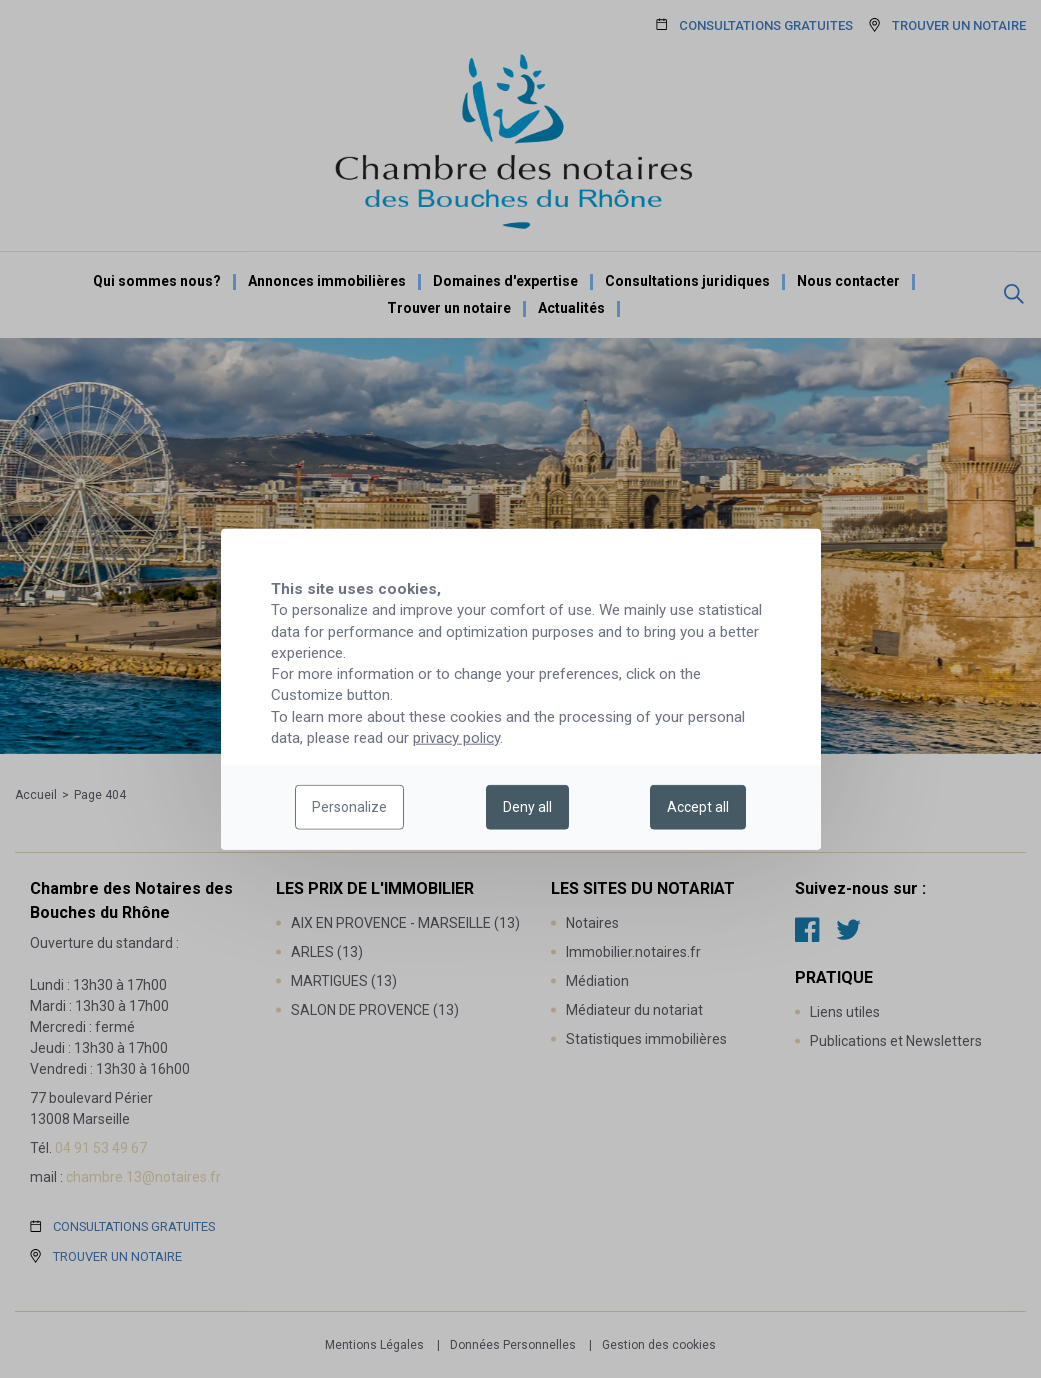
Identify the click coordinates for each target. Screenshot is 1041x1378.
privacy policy (456, 738)
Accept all (698, 807)
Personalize (349, 807)
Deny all (527, 807)
